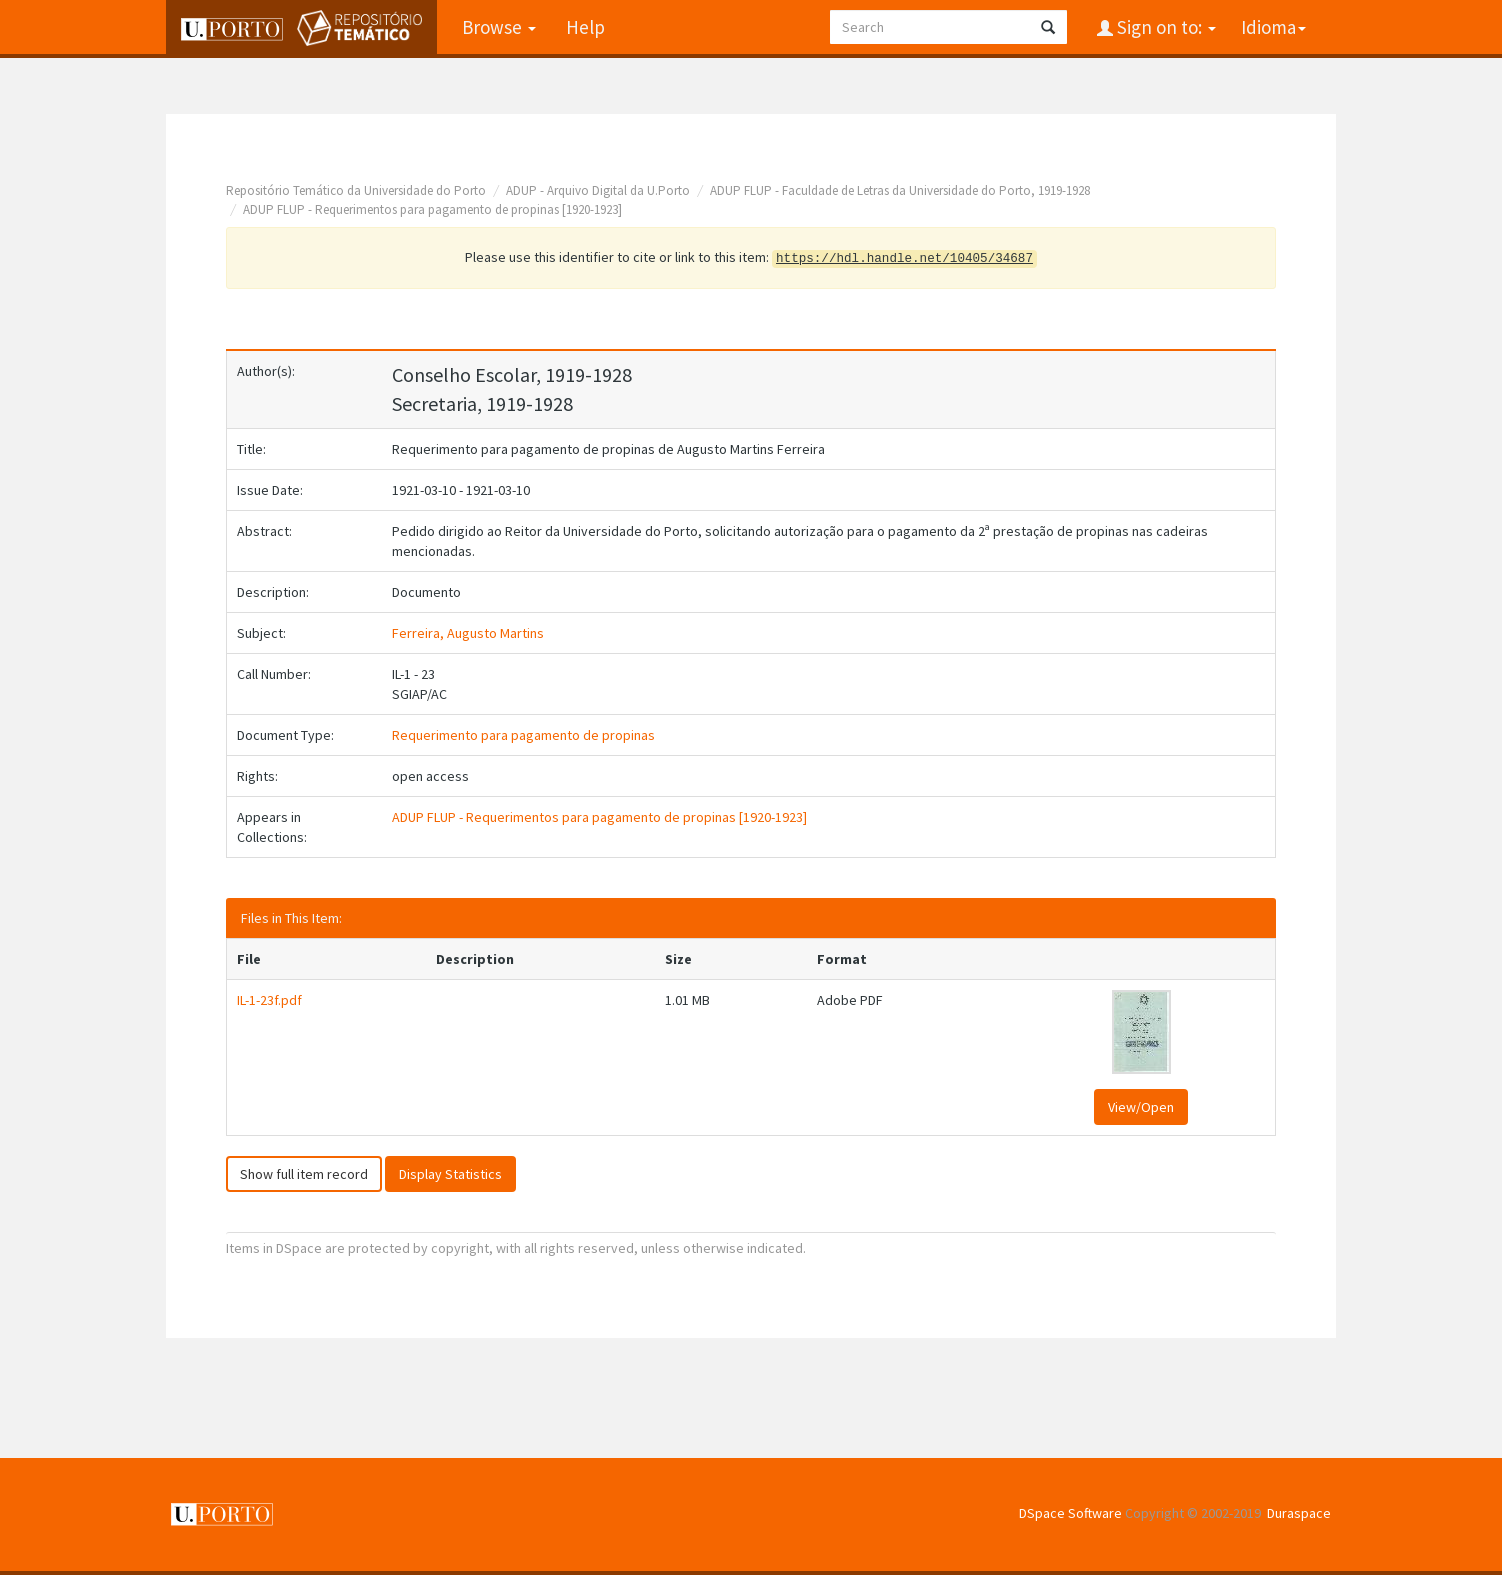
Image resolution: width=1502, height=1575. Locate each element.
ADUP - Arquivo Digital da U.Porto (598, 190)
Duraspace (1299, 1513)
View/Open (1141, 1107)
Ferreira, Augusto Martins (468, 633)
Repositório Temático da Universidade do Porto (356, 190)
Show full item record (304, 1174)
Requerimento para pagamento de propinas (523, 735)
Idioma (1273, 27)
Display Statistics (450, 1174)
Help (585, 27)
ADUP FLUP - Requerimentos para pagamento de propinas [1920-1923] (432, 209)
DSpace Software (1070, 1513)
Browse (499, 27)
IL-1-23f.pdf (269, 1000)
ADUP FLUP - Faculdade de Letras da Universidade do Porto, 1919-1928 (900, 190)
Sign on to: (1164, 27)
